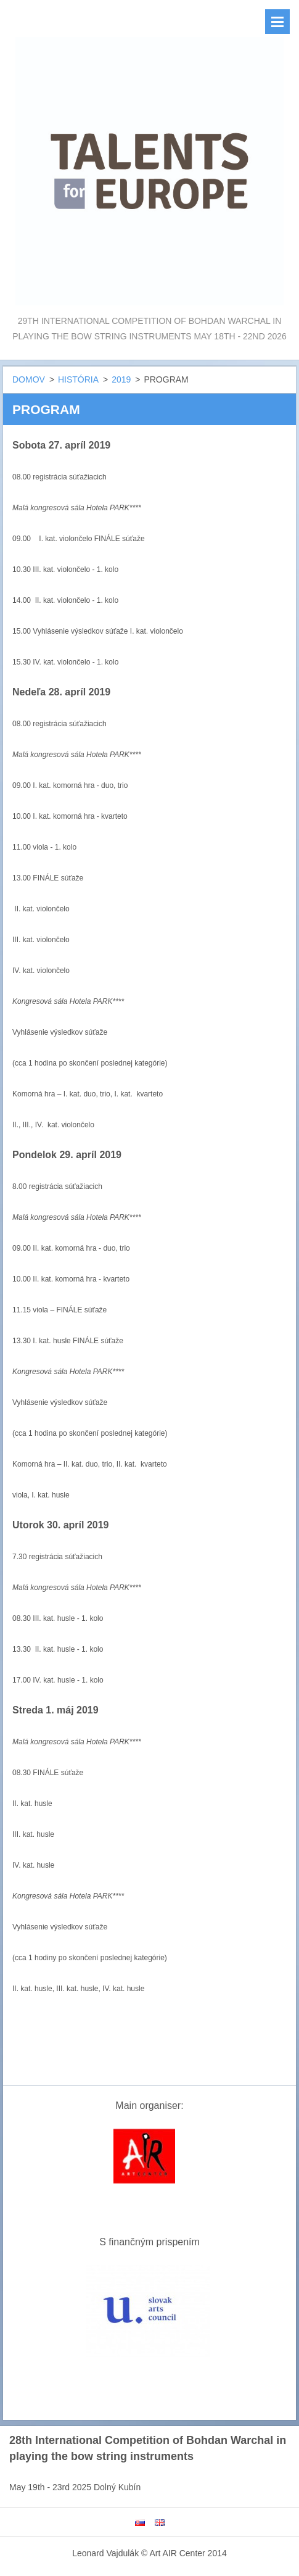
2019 (121, 379)
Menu (277, 21)
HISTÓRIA (78, 379)
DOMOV (28, 379)
